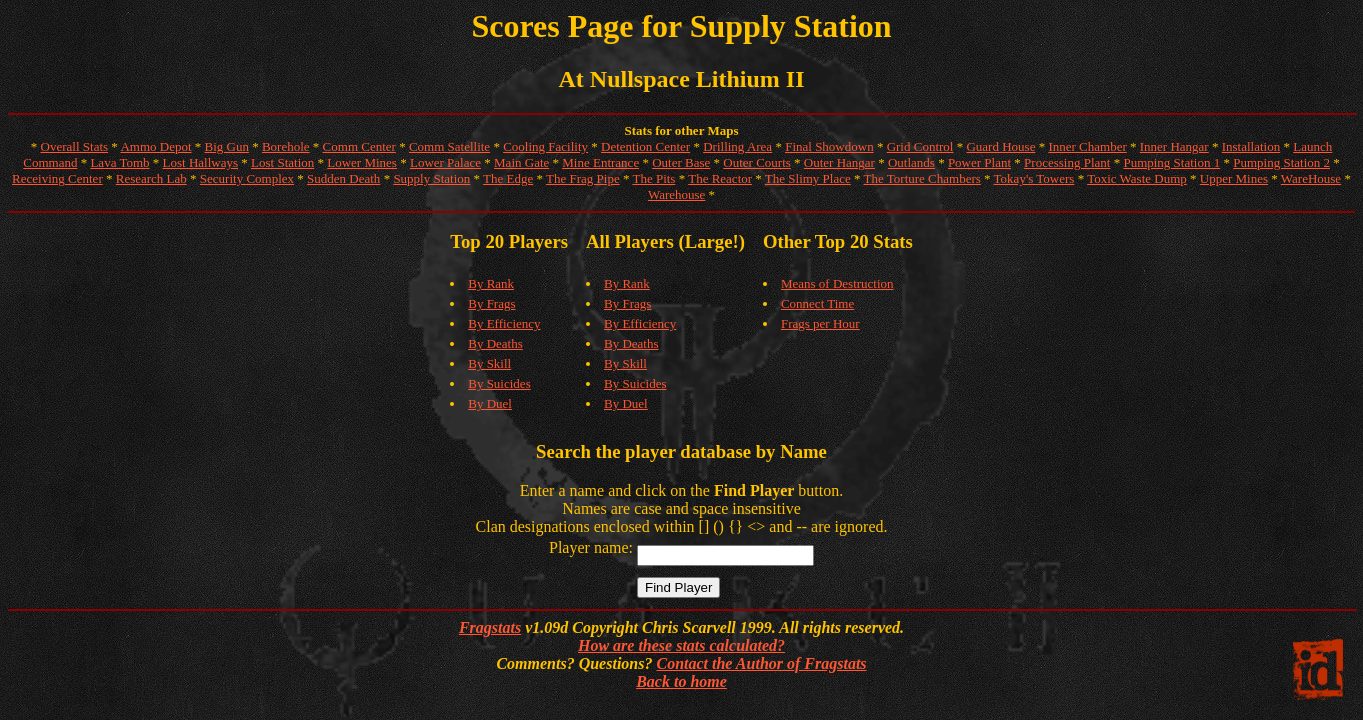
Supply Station (431, 178)
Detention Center (645, 146)
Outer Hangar (839, 162)
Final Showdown (829, 146)
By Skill (489, 363)
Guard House (1000, 146)
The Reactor (720, 178)
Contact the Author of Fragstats (761, 663)
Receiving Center (57, 178)
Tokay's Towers (1034, 178)
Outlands (911, 162)
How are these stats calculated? (681, 645)
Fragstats (490, 627)
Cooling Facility (545, 146)
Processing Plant (1067, 162)
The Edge (508, 178)
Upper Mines (1234, 178)
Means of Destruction (837, 283)
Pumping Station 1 (1171, 162)
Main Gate (521, 162)
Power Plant (979, 162)
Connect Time (817, 303)
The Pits (653, 178)
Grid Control (920, 146)
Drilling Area (737, 146)
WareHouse (1311, 178)
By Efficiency (504, 323)
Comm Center (359, 146)
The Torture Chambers (922, 178)
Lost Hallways (200, 162)
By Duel (490, 403)
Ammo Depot (155, 146)
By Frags (491, 303)
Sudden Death (343, 178)
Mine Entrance (600, 162)
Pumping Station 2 (1281, 162)
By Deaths (495, 343)
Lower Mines (362, 162)
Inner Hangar (1174, 146)
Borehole (286, 146)
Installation (1251, 146)
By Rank (491, 283)
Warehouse (676, 194)
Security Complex (247, 178)
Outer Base (681, 162)
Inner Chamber (1087, 146)
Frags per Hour (820, 323)
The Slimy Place (808, 178)
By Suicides (499, 383)
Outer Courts (757, 162)
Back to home (681, 681)
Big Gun (227, 146)
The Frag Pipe (583, 178)
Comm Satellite (449, 146)
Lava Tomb (119, 162)
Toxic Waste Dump (1137, 178)
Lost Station (282, 162)
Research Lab (151, 178)
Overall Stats (75, 146)
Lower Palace (445, 162)
